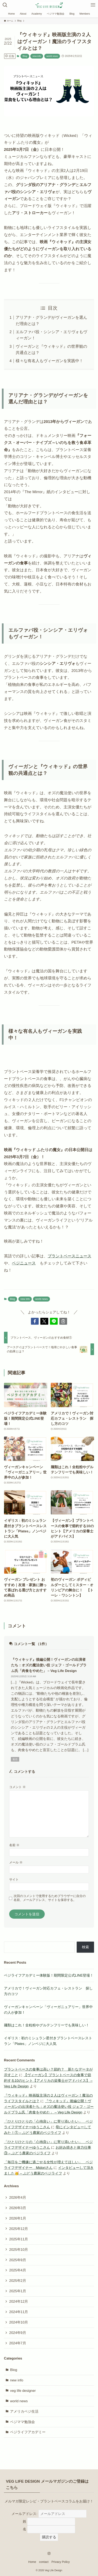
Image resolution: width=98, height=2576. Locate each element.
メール (16, 1862)
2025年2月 (17, 2281)
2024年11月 (18, 2312)
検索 (85, 1947)
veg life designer (23, 2391)
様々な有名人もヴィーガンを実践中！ (49, 361)
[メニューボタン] (93, 5)
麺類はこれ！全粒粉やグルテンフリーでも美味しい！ (46, 2025)
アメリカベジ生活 (24, 2411)
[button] (35, 1321)
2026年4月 (17, 2198)
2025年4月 (17, 2270)
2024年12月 (18, 2301)
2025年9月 (17, 2260)
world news (52, 56)
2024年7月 (17, 2343)
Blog (25, 56)
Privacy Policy (60, 2561)
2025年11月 (18, 2239)
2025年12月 (18, 2229)
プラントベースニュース (69, 1256)
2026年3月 (17, 2208)
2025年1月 (17, 2291)
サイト (14, 1879)
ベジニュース (24, 1263)
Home (32, 2561)
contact (43, 2561)
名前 (14, 1845)
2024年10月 (18, 2322)
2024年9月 (17, 2333)
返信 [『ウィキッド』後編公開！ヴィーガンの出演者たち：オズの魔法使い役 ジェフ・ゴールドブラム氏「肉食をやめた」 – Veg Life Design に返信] (15, 1759)
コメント (17, 1787)
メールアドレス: (48, 2514)
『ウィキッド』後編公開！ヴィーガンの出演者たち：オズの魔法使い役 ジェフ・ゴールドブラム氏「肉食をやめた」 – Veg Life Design (49, 1665)
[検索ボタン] (5, 5)
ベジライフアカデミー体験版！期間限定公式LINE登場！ (49, 1975)
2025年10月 (18, 2250)
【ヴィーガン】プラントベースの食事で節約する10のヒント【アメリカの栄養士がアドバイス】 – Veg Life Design (48, 2080)
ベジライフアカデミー (28, 2432)
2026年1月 (17, 2218)
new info (36, 56)
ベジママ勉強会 (22, 2422)
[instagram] (49, 2553)
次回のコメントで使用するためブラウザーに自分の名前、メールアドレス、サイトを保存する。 (50, 1897)
